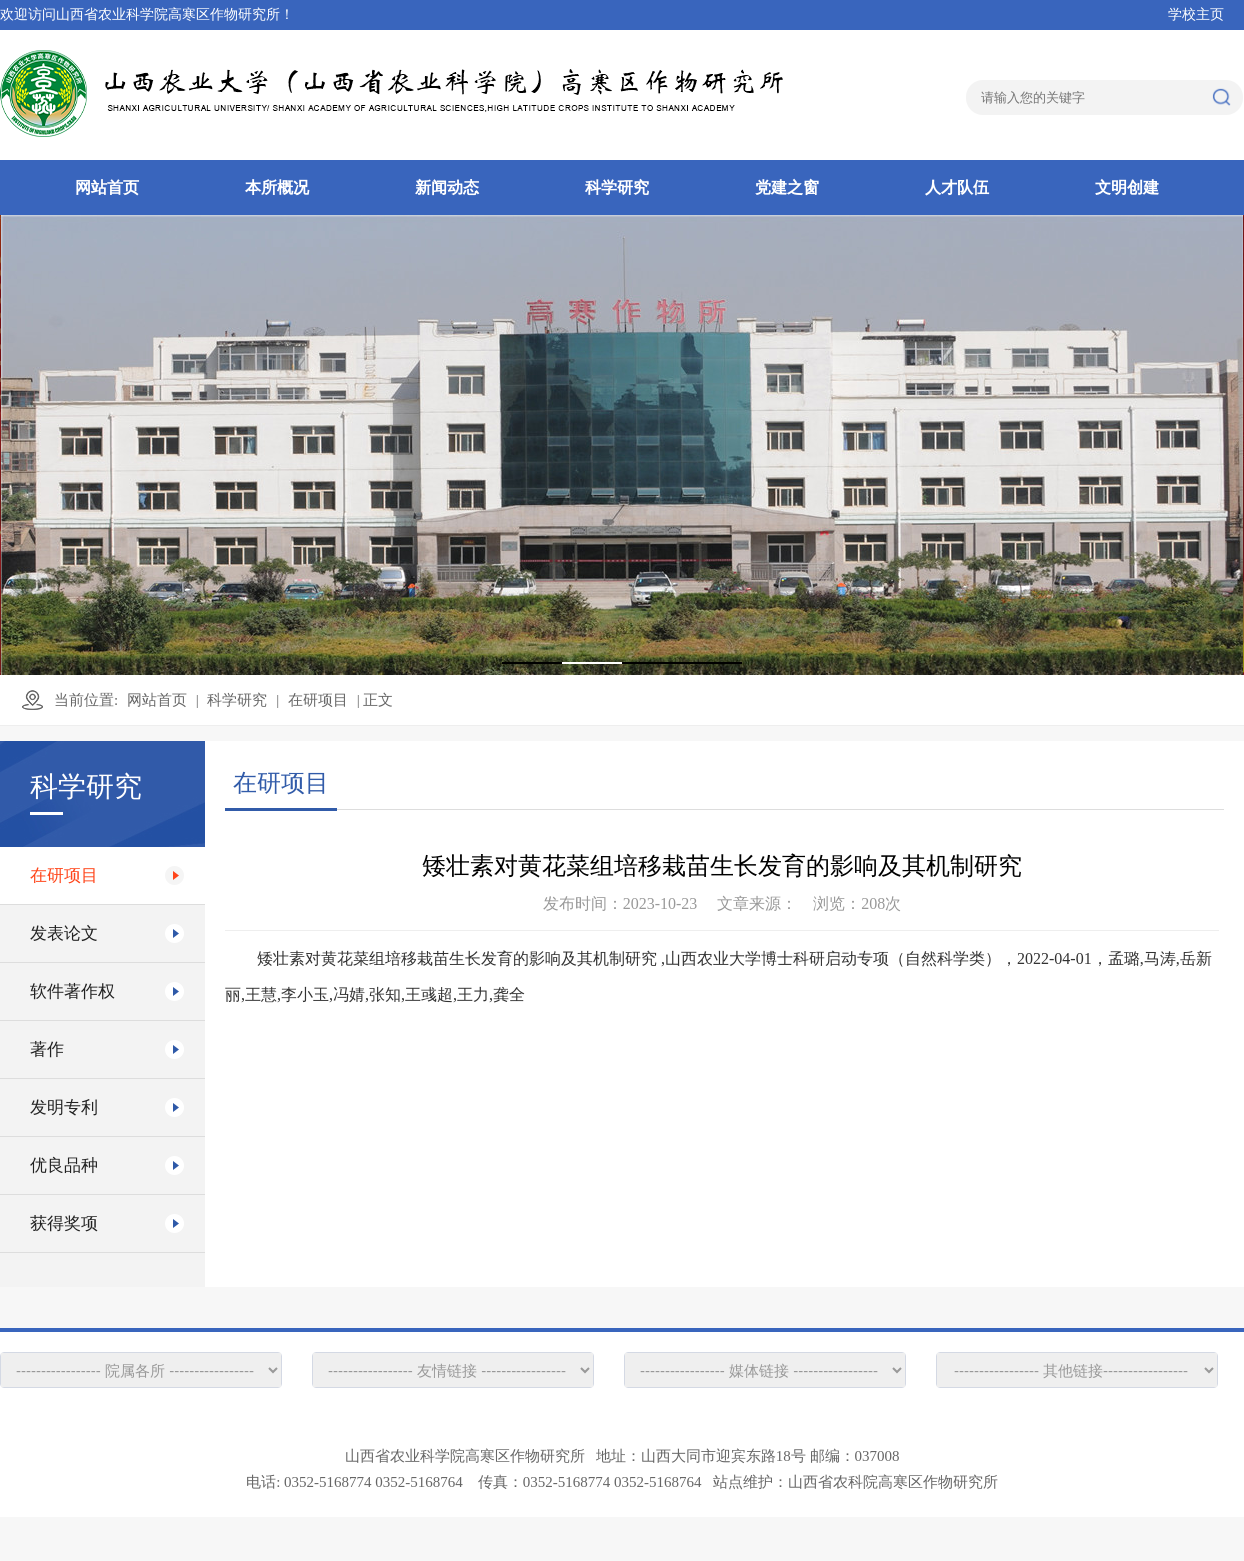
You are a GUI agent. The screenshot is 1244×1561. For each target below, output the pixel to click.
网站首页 (107, 187)
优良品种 (64, 1165)
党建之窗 (787, 187)
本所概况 (277, 187)
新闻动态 (447, 187)
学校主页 (1196, 14)
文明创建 (1127, 187)
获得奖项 (64, 1223)
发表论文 (64, 933)
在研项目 (318, 700)
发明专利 (64, 1107)
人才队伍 (957, 187)
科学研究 (617, 187)
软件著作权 (72, 991)
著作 (47, 1049)
